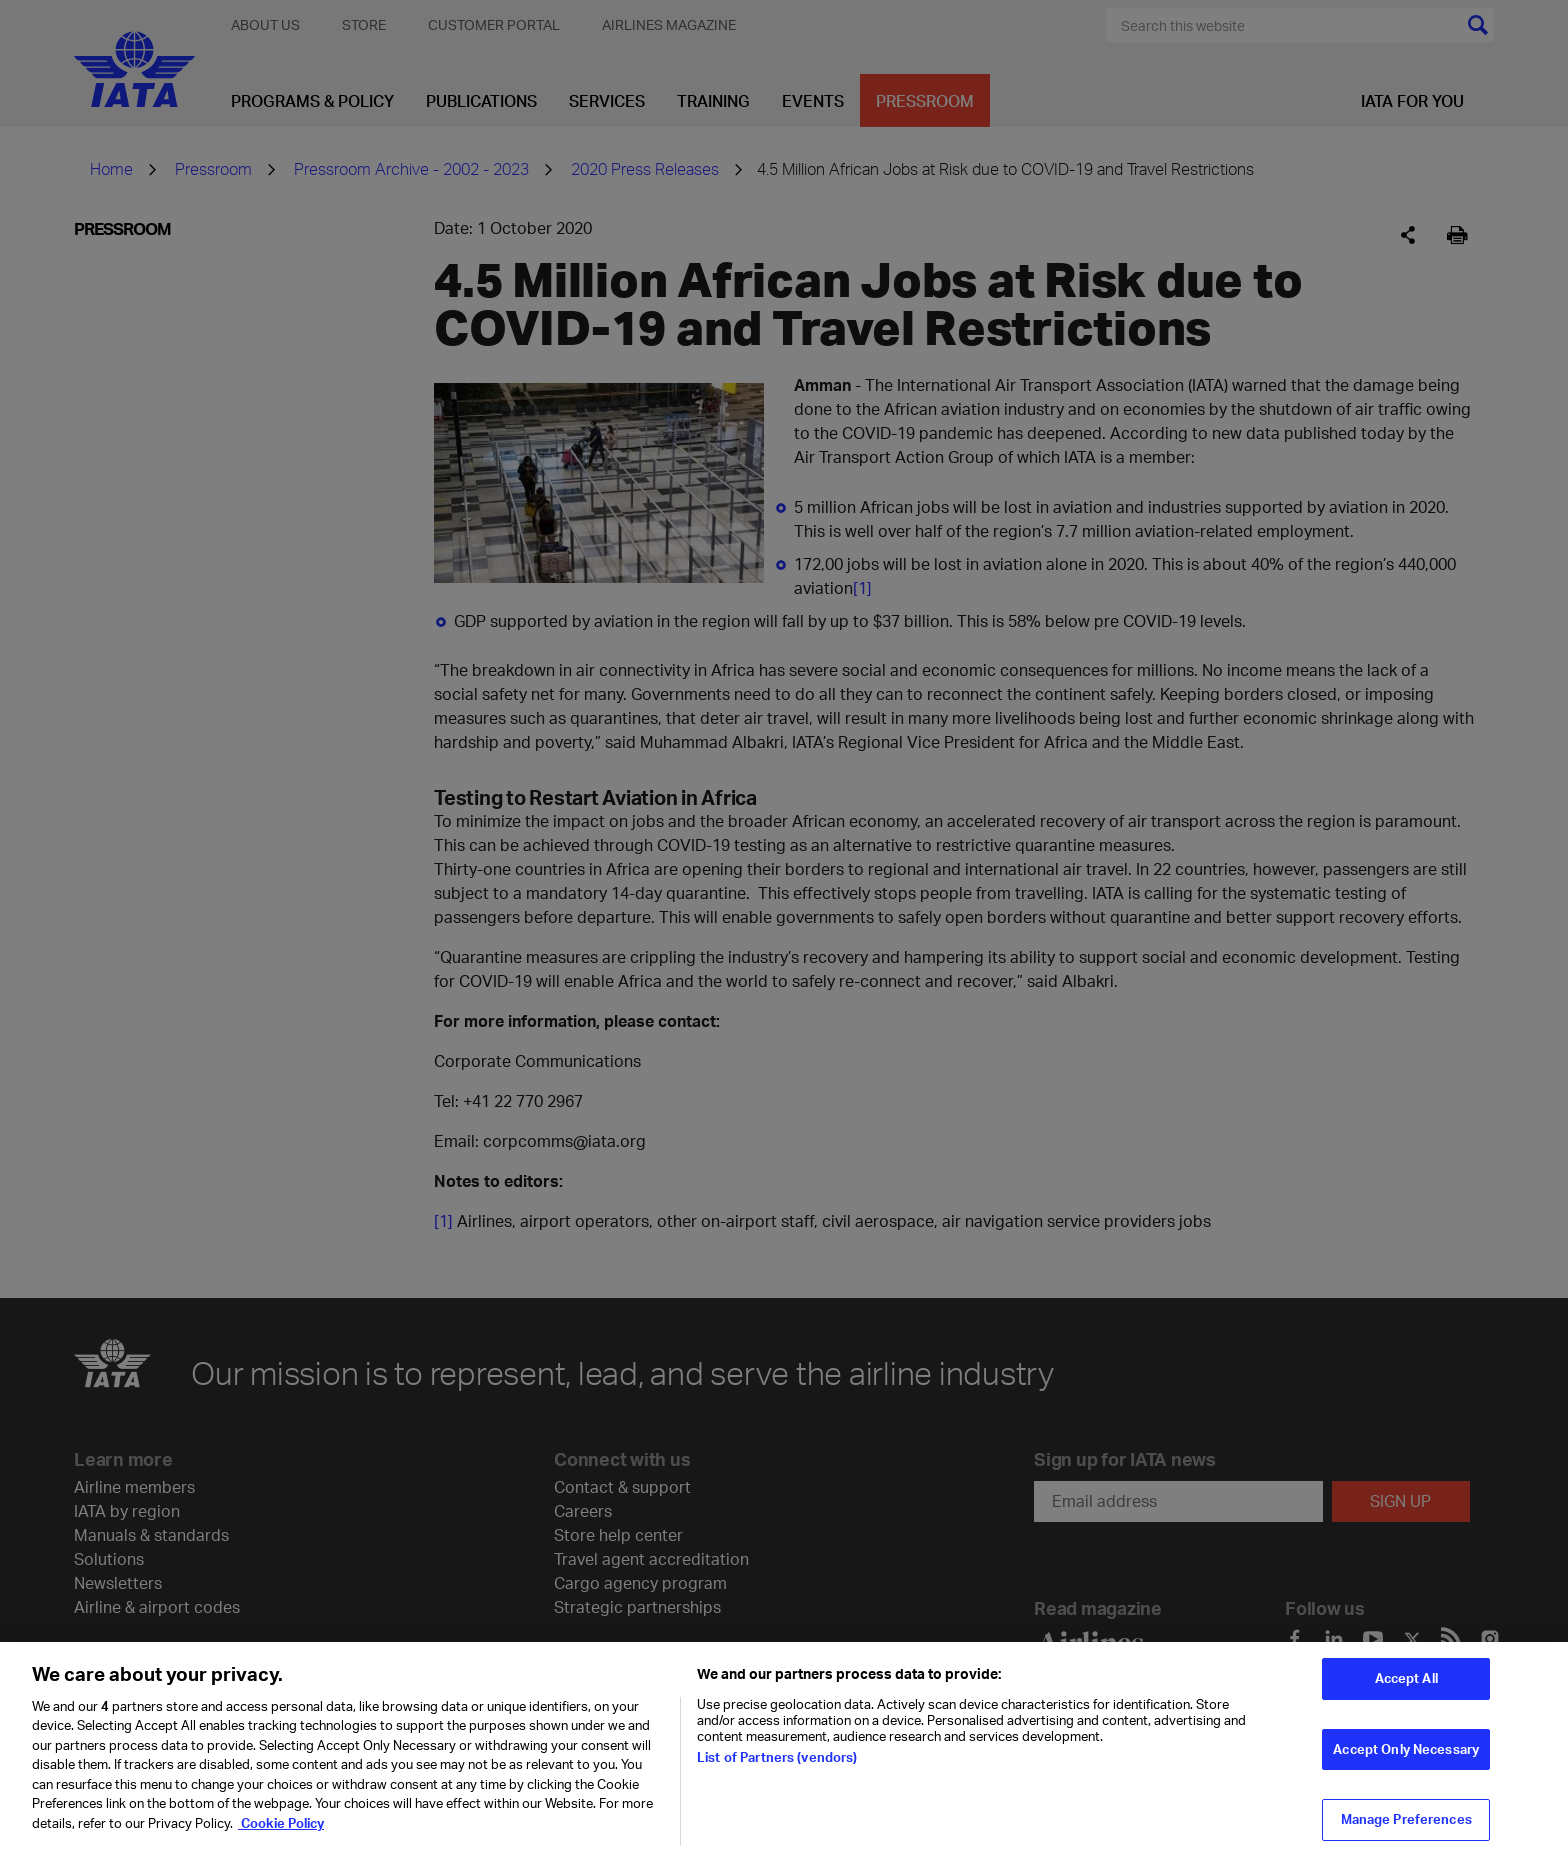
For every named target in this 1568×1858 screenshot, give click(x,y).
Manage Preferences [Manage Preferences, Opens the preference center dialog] (1406, 1830)
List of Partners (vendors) (777, 1767)
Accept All (1406, 1689)
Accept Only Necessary (1406, 1759)
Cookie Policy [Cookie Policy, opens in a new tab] (281, 1833)
